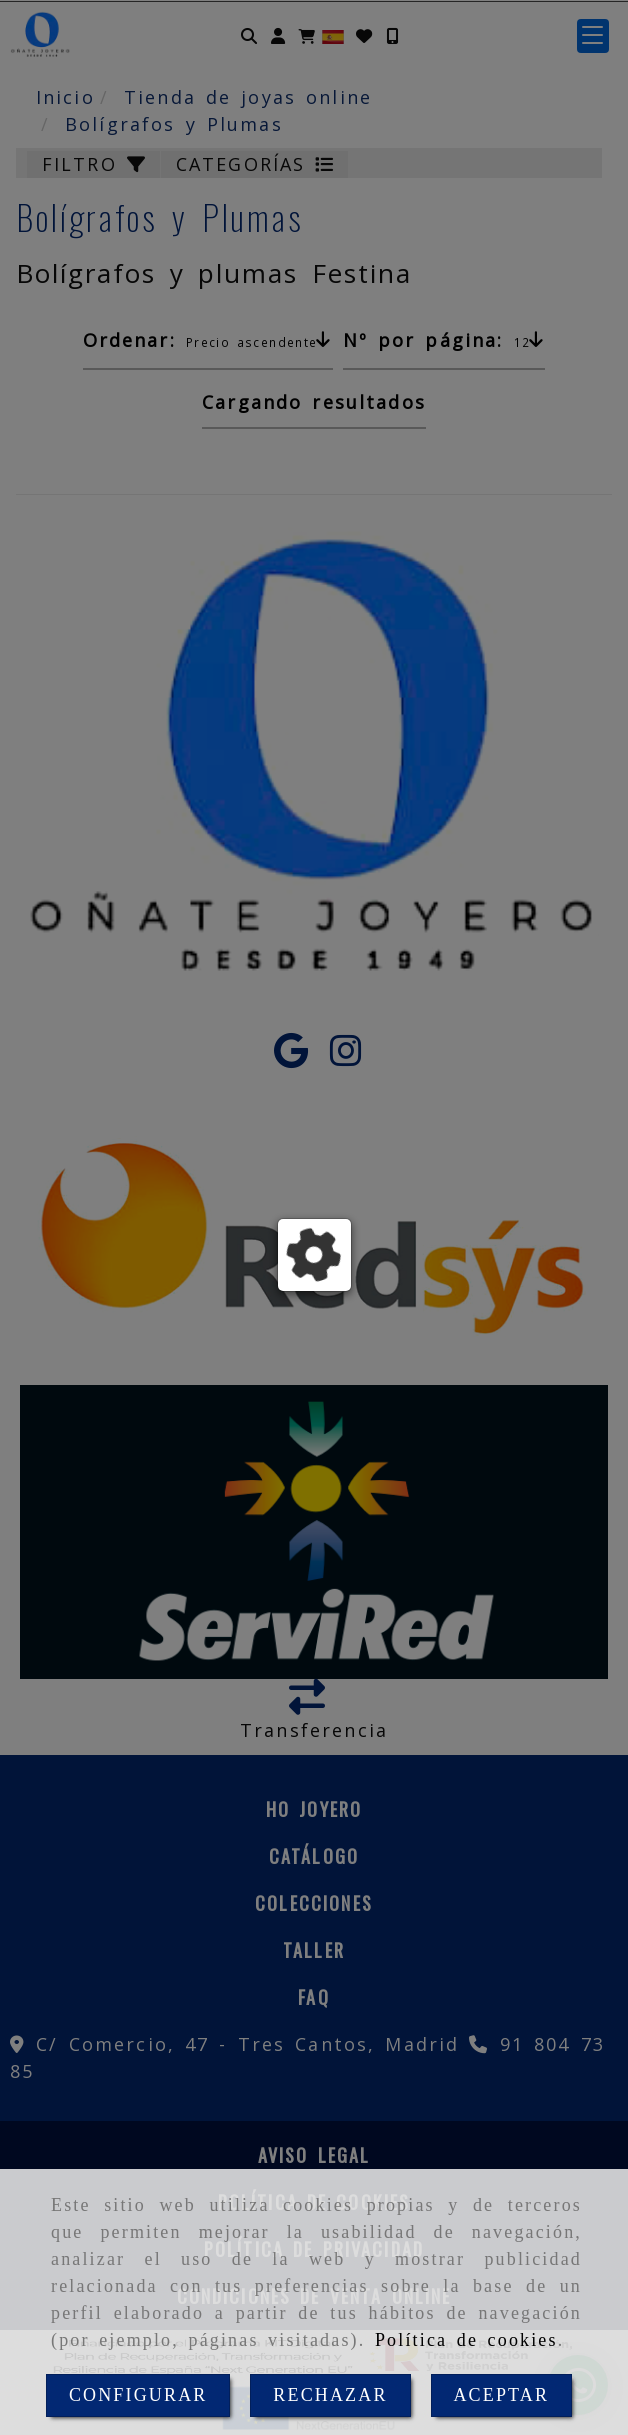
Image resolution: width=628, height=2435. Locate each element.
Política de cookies (466, 2340)
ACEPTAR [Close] (501, 2395)
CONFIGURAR (138, 2395)
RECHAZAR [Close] (330, 2395)
